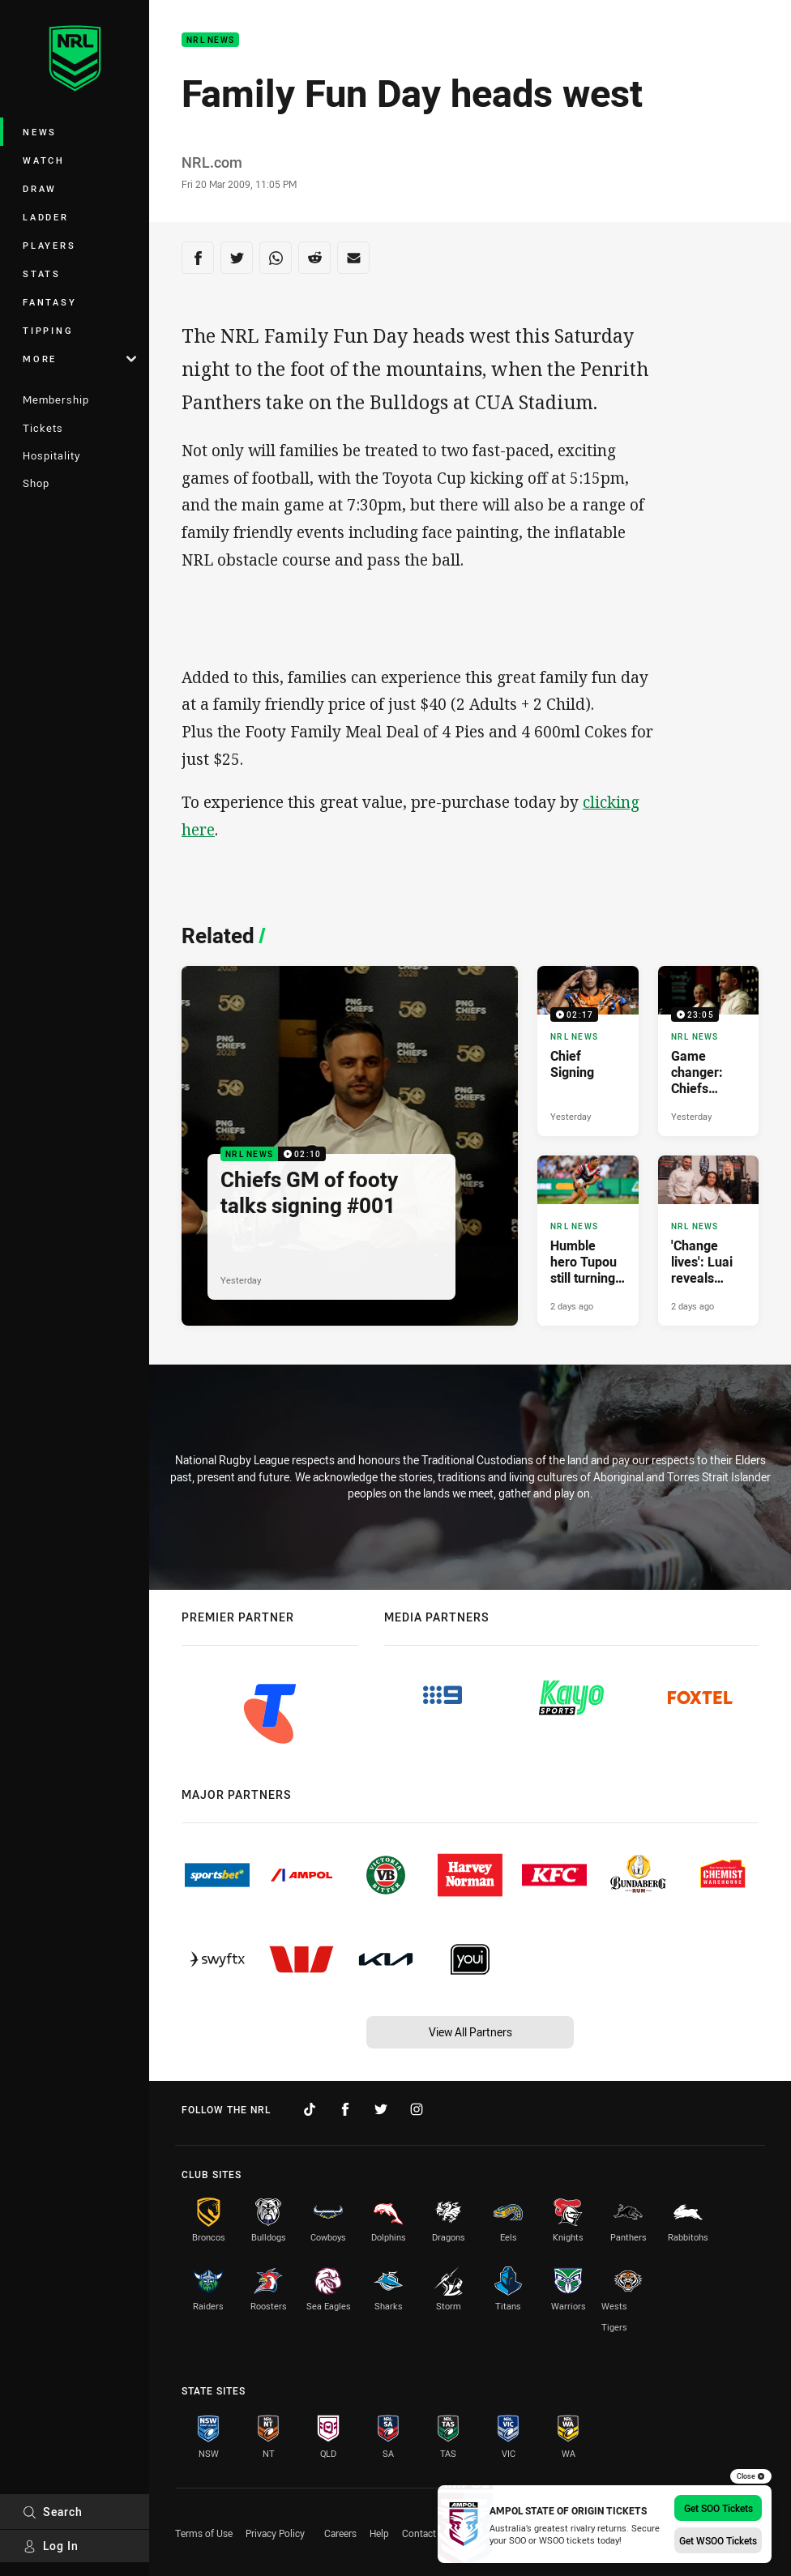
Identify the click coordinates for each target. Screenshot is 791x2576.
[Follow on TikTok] (309, 2109)
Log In (51, 2545)
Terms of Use (204, 2533)
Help (379, 2533)
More (79, 358)
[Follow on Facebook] (345, 2109)
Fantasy (49, 302)
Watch (44, 160)
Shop (36, 483)
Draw (40, 188)
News (40, 132)
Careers (340, 2533)
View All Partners (470, 2032)
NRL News (210, 40)
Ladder (46, 217)
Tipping (48, 330)
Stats (42, 273)
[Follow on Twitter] (380, 2109)
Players (49, 245)
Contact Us (426, 2533)
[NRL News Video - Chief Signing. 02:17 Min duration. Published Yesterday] (587, 1051)
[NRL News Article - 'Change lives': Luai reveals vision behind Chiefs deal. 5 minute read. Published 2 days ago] (708, 1241)
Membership (56, 399)
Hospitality (51, 455)
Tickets (43, 428)
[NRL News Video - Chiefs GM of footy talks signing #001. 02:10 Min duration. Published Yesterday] (350, 1146)
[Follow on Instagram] (416, 2109)
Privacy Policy (275, 2533)
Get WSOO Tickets (718, 2540)
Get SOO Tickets (718, 2507)
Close (751, 2476)
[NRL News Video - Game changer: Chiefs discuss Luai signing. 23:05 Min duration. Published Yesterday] (708, 1051)
